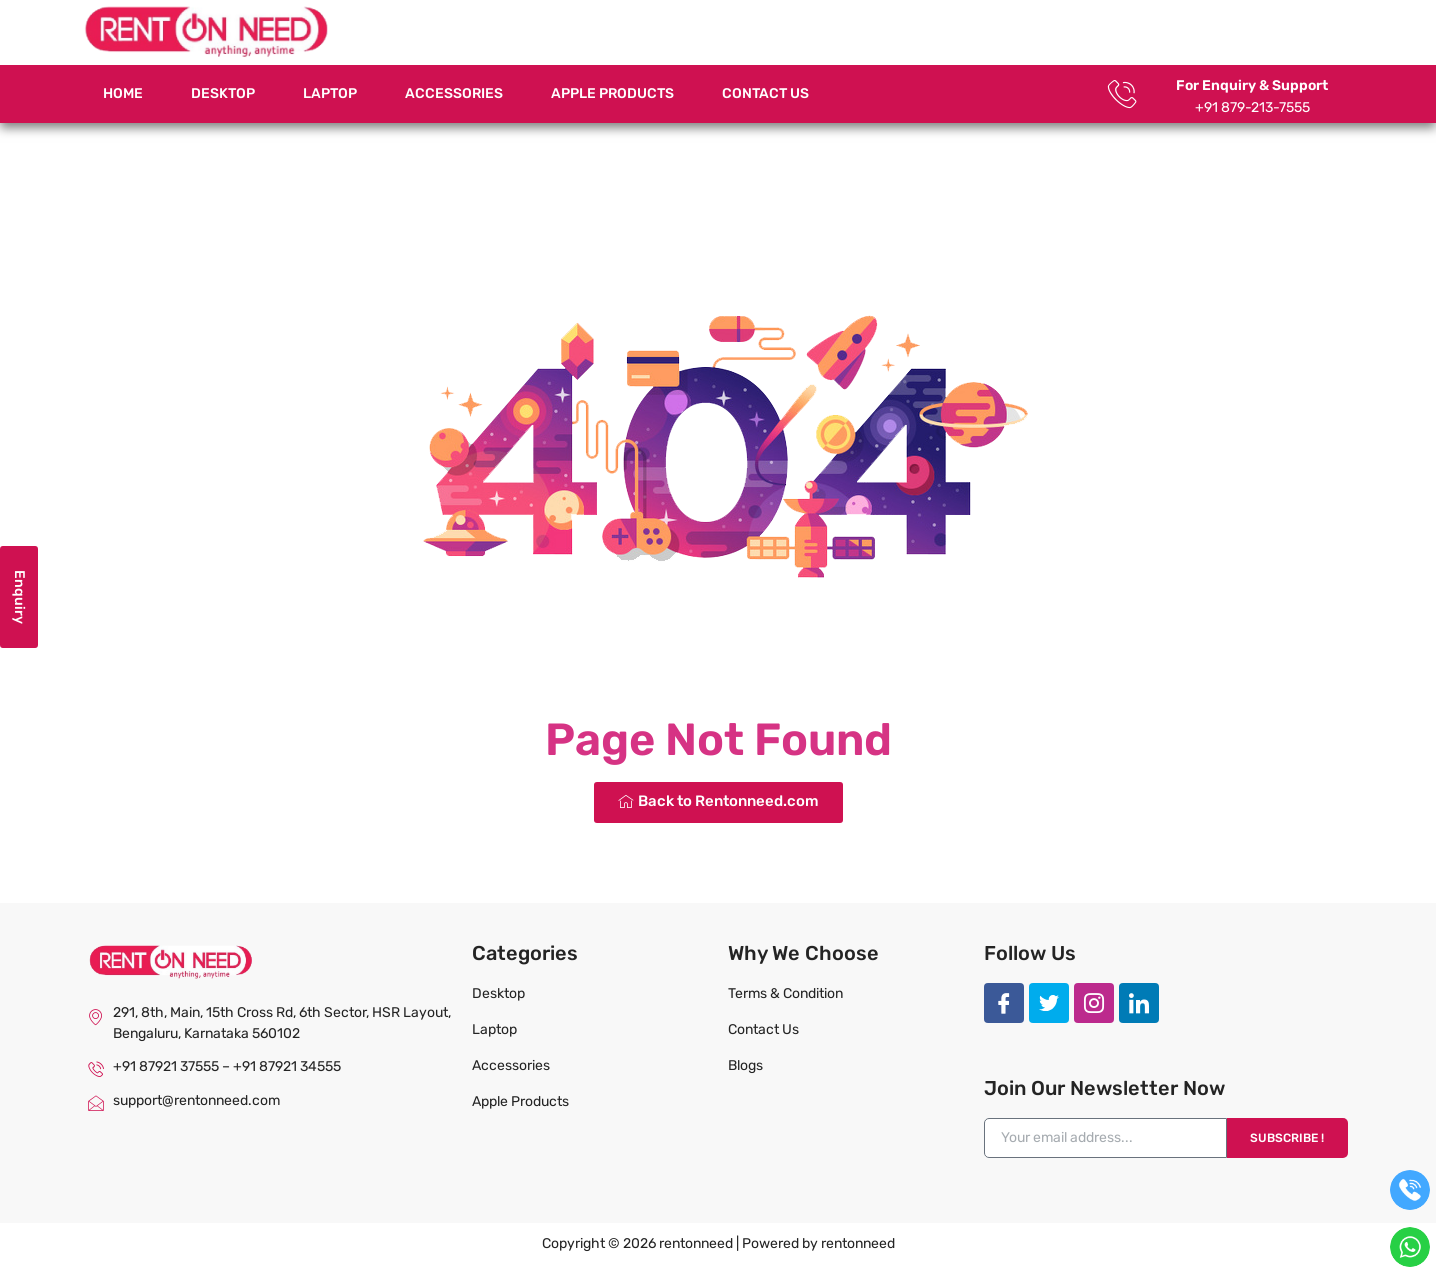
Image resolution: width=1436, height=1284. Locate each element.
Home (123, 93)
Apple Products (612, 93)
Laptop (330, 93)
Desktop (223, 93)
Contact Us (765, 93)
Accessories (454, 93)
